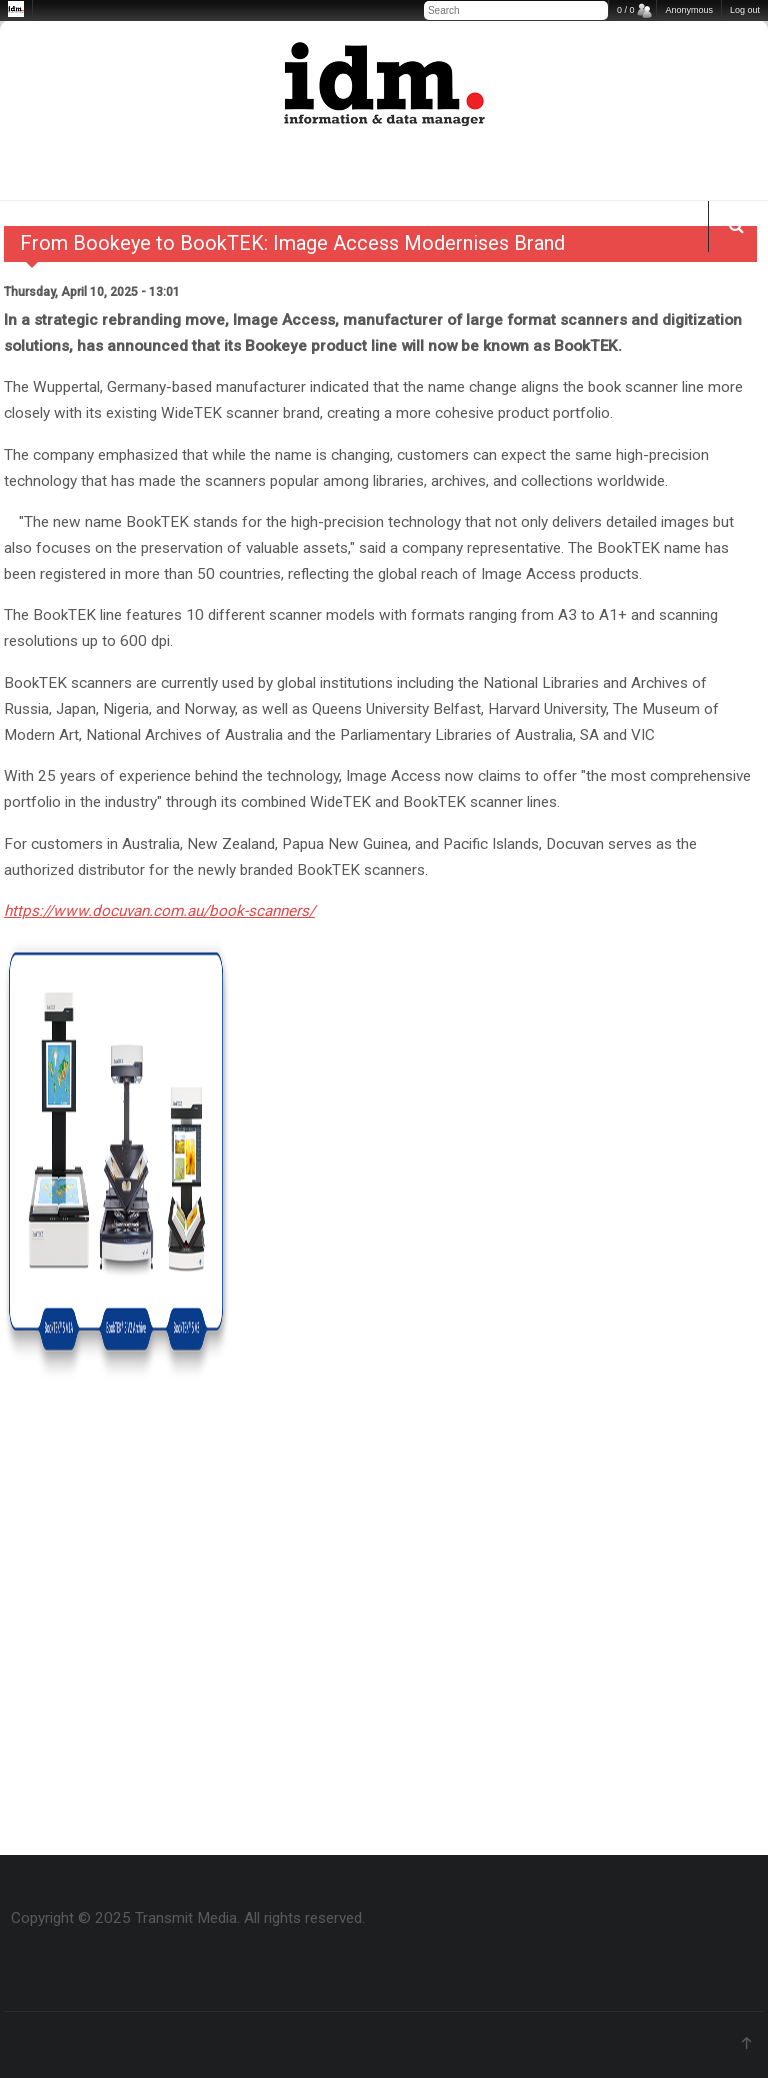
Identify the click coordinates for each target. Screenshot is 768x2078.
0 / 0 (626, 10)
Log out (745, 10)
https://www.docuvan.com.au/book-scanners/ (159, 911)
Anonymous (689, 10)
